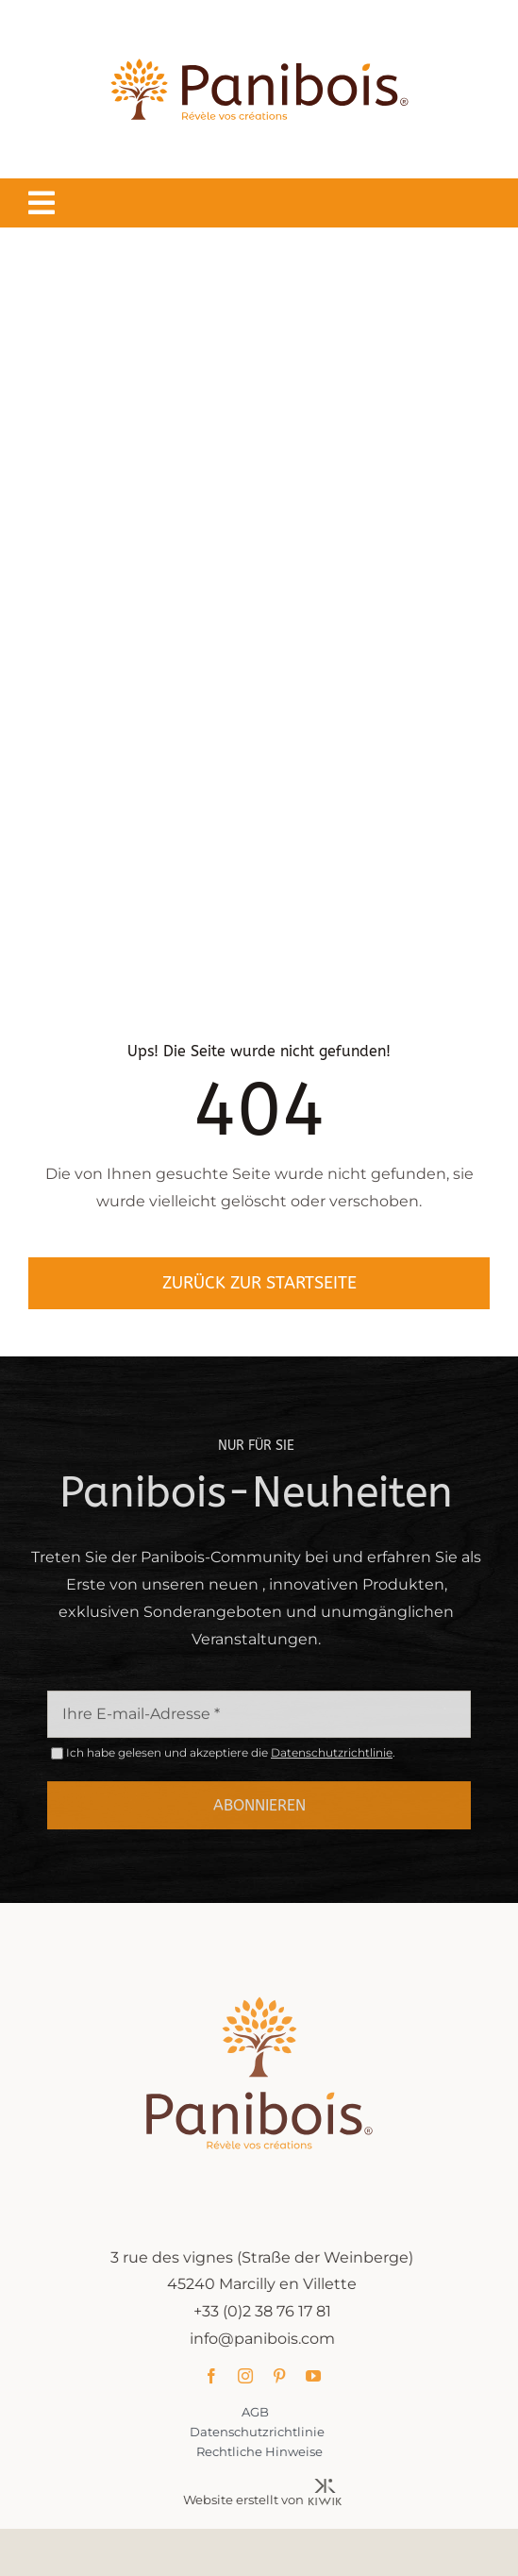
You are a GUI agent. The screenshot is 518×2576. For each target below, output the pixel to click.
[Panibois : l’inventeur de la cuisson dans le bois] (259, 26)
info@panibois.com (267, 2339)
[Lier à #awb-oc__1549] (41, 203)
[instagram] (250, 2375)
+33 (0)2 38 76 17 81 (267, 2311)
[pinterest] (284, 2375)
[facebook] (216, 2375)
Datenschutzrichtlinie (332, 1757)
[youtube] (318, 2375)
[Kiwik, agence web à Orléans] (329, 2486)
